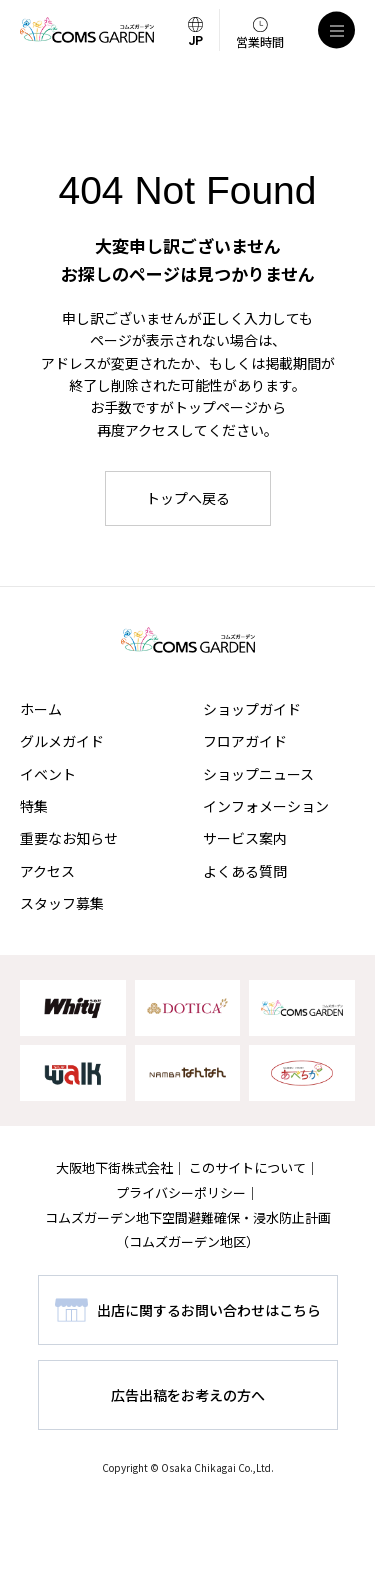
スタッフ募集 (62, 903)
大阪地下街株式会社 (114, 1167)
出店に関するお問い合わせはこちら (209, 1310)
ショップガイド (252, 709)
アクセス (47, 871)
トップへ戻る (188, 498)
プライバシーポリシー (181, 1192)
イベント (48, 774)
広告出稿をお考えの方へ (188, 1395)
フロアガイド (245, 741)
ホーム (41, 709)
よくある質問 (245, 871)
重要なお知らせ (69, 838)
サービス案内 (245, 838)
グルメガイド (62, 741)
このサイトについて (247, 1167)
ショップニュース (258, 774)
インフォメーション (266, 806)
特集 (34, 806)
